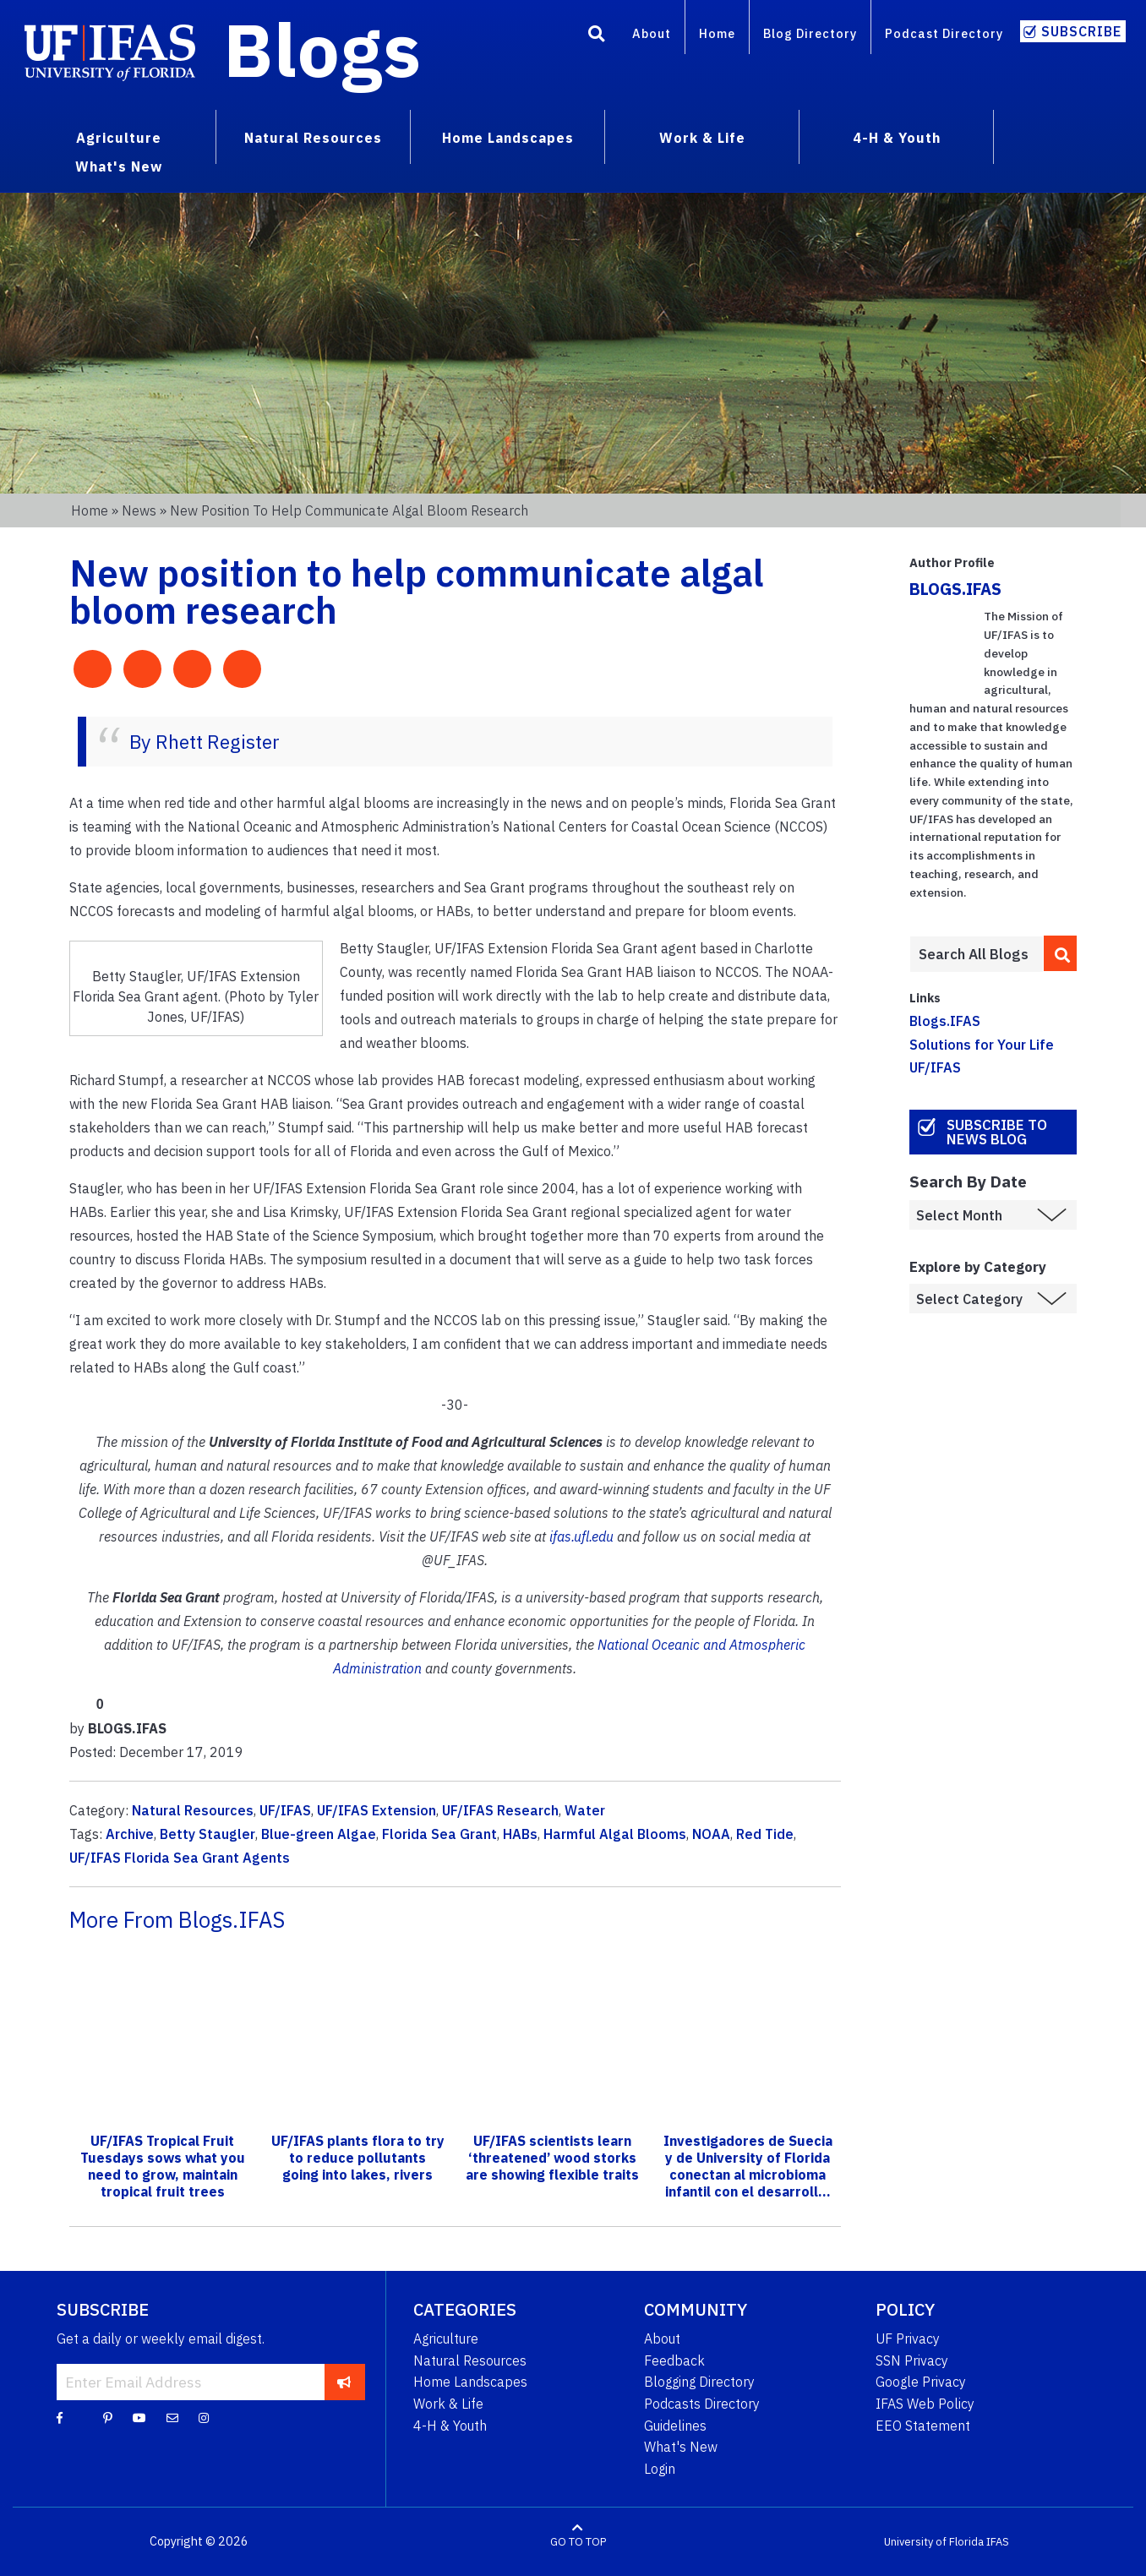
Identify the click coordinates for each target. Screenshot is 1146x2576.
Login (659, 2468)
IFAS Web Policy (925, 2403)
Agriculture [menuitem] (118, 137)
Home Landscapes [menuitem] (508, 137)
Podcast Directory (944, 33)
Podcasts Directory (702, 2403)
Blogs (322, 49)
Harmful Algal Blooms (614, 1834)
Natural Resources (193, 1810)
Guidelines (675, 2425)
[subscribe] (344, 2381)
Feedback (674, 2360)
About (651, 33)
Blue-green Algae (318, 1834)
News (139, 510)
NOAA (711, 1834)
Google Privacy (921, 2381)
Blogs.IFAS (944, 1020)
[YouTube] (139, 2417)
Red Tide (765, 1834)
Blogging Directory (699, 2381)
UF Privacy (908, 2338)
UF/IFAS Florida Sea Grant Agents (179, 1857)
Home (717, 33)
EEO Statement (923, 2425)
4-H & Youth (450, 2425)
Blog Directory (810, 33)
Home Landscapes (470, 2381)
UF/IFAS (285, 1810)
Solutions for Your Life (981, 1044)
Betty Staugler (207, 1834)
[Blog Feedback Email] (172, 2417)
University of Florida (934, 2542)
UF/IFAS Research (500, 1810)
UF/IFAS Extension (376, 1810)
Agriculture (445, 2338)
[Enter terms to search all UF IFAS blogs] (976, 954)
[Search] (597, 36)
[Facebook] (60, 2417)
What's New (681, 2446)
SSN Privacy (912, 2360)
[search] (1061, 953)
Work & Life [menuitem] (702, 137)
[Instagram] (204, 2417)
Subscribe (1081, 31)
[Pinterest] (107, 2417)
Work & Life (448, 2403)
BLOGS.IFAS (955, 588)
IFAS (997, 2542)
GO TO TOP (578, 2542)
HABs (520, 1834)
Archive (130, 1834)
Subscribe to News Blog (997, 1132)
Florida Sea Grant (439, 1834)
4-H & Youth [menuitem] (897, 137)
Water (585, 1810)
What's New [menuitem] (118, 166)
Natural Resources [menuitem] (313, 137)
